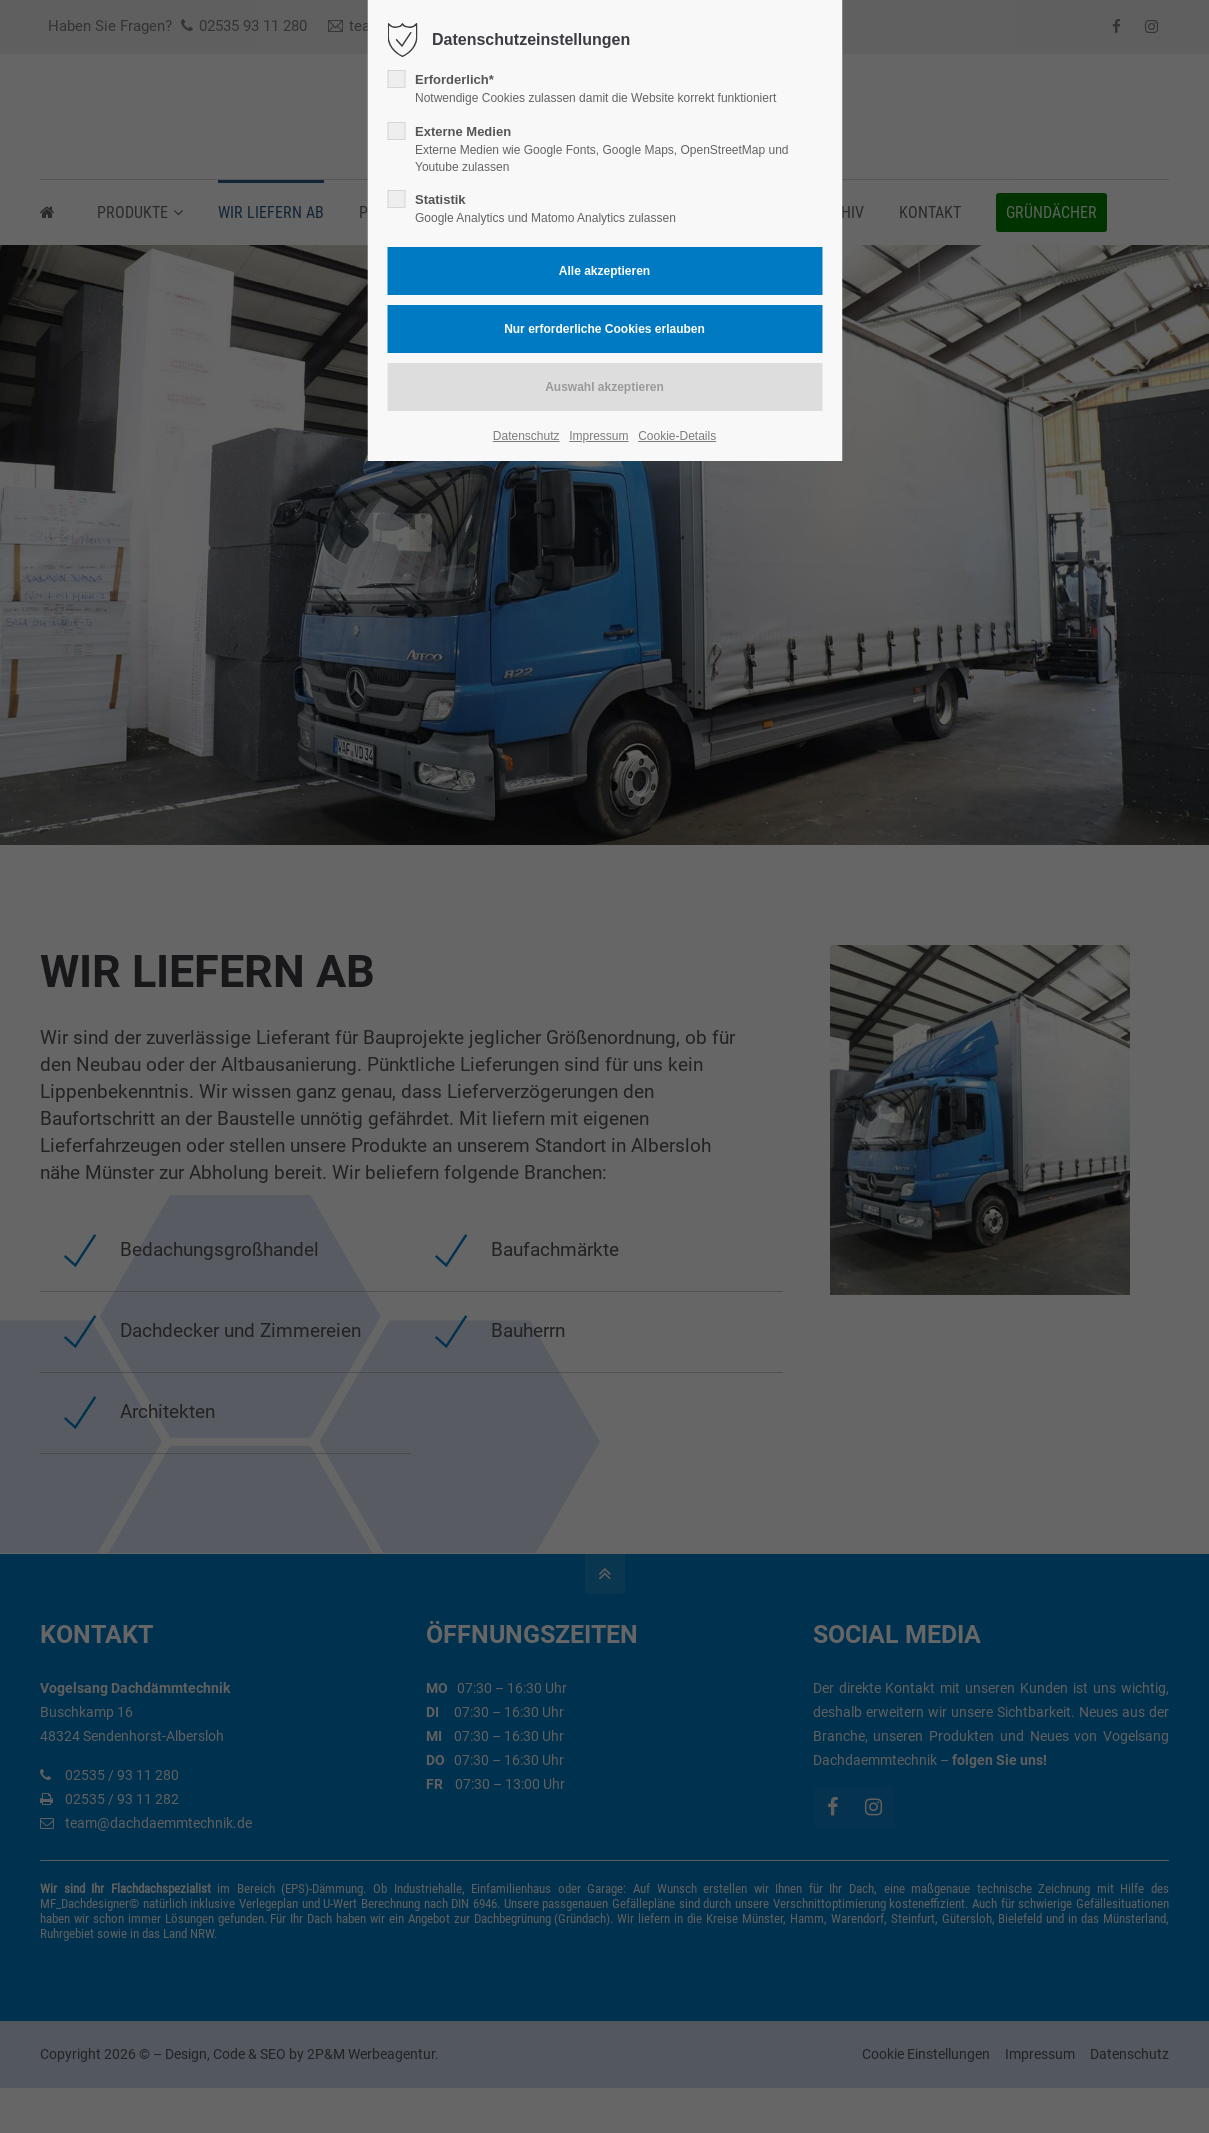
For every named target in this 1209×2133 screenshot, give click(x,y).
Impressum (598, 436)
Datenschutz (526, 436)
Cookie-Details (677, 436)
